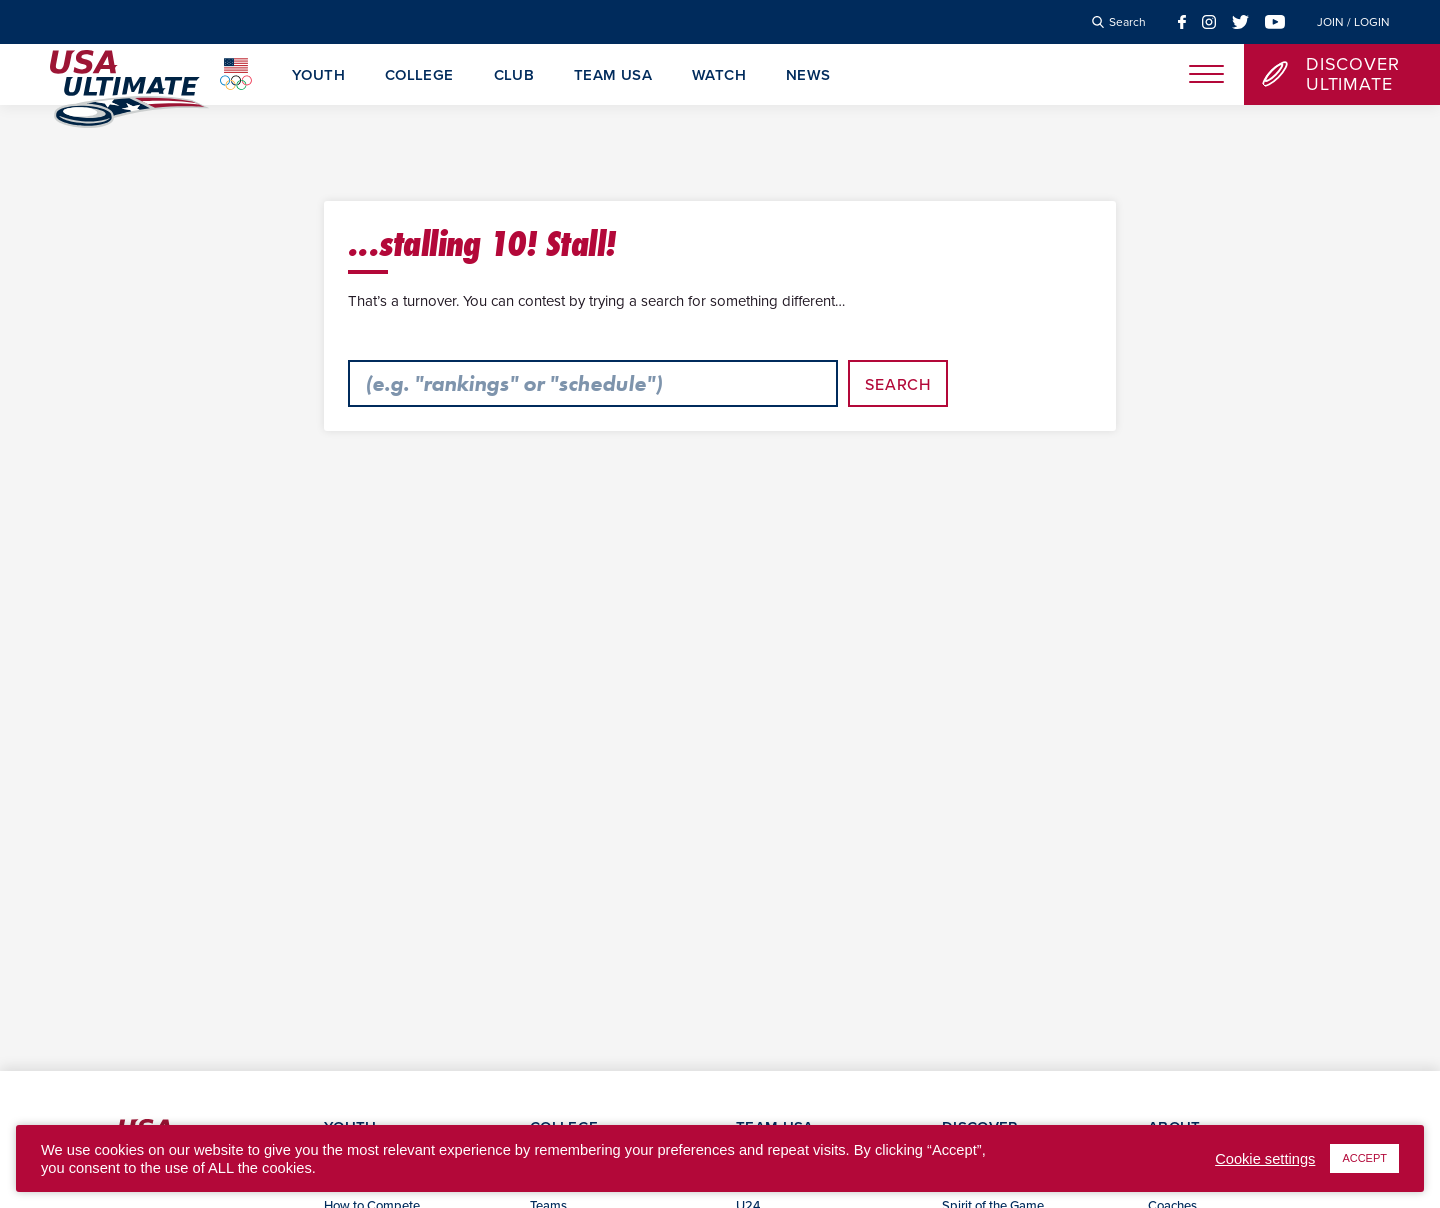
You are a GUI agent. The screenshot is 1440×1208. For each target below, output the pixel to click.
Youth (318, 76)
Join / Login (1353, 22)
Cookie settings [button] (1265, 1159)
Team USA (613, 76)
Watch (719, 76)
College (419, 76)
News (808, 76)
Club (514, 76)
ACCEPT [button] (1364, 1158)
